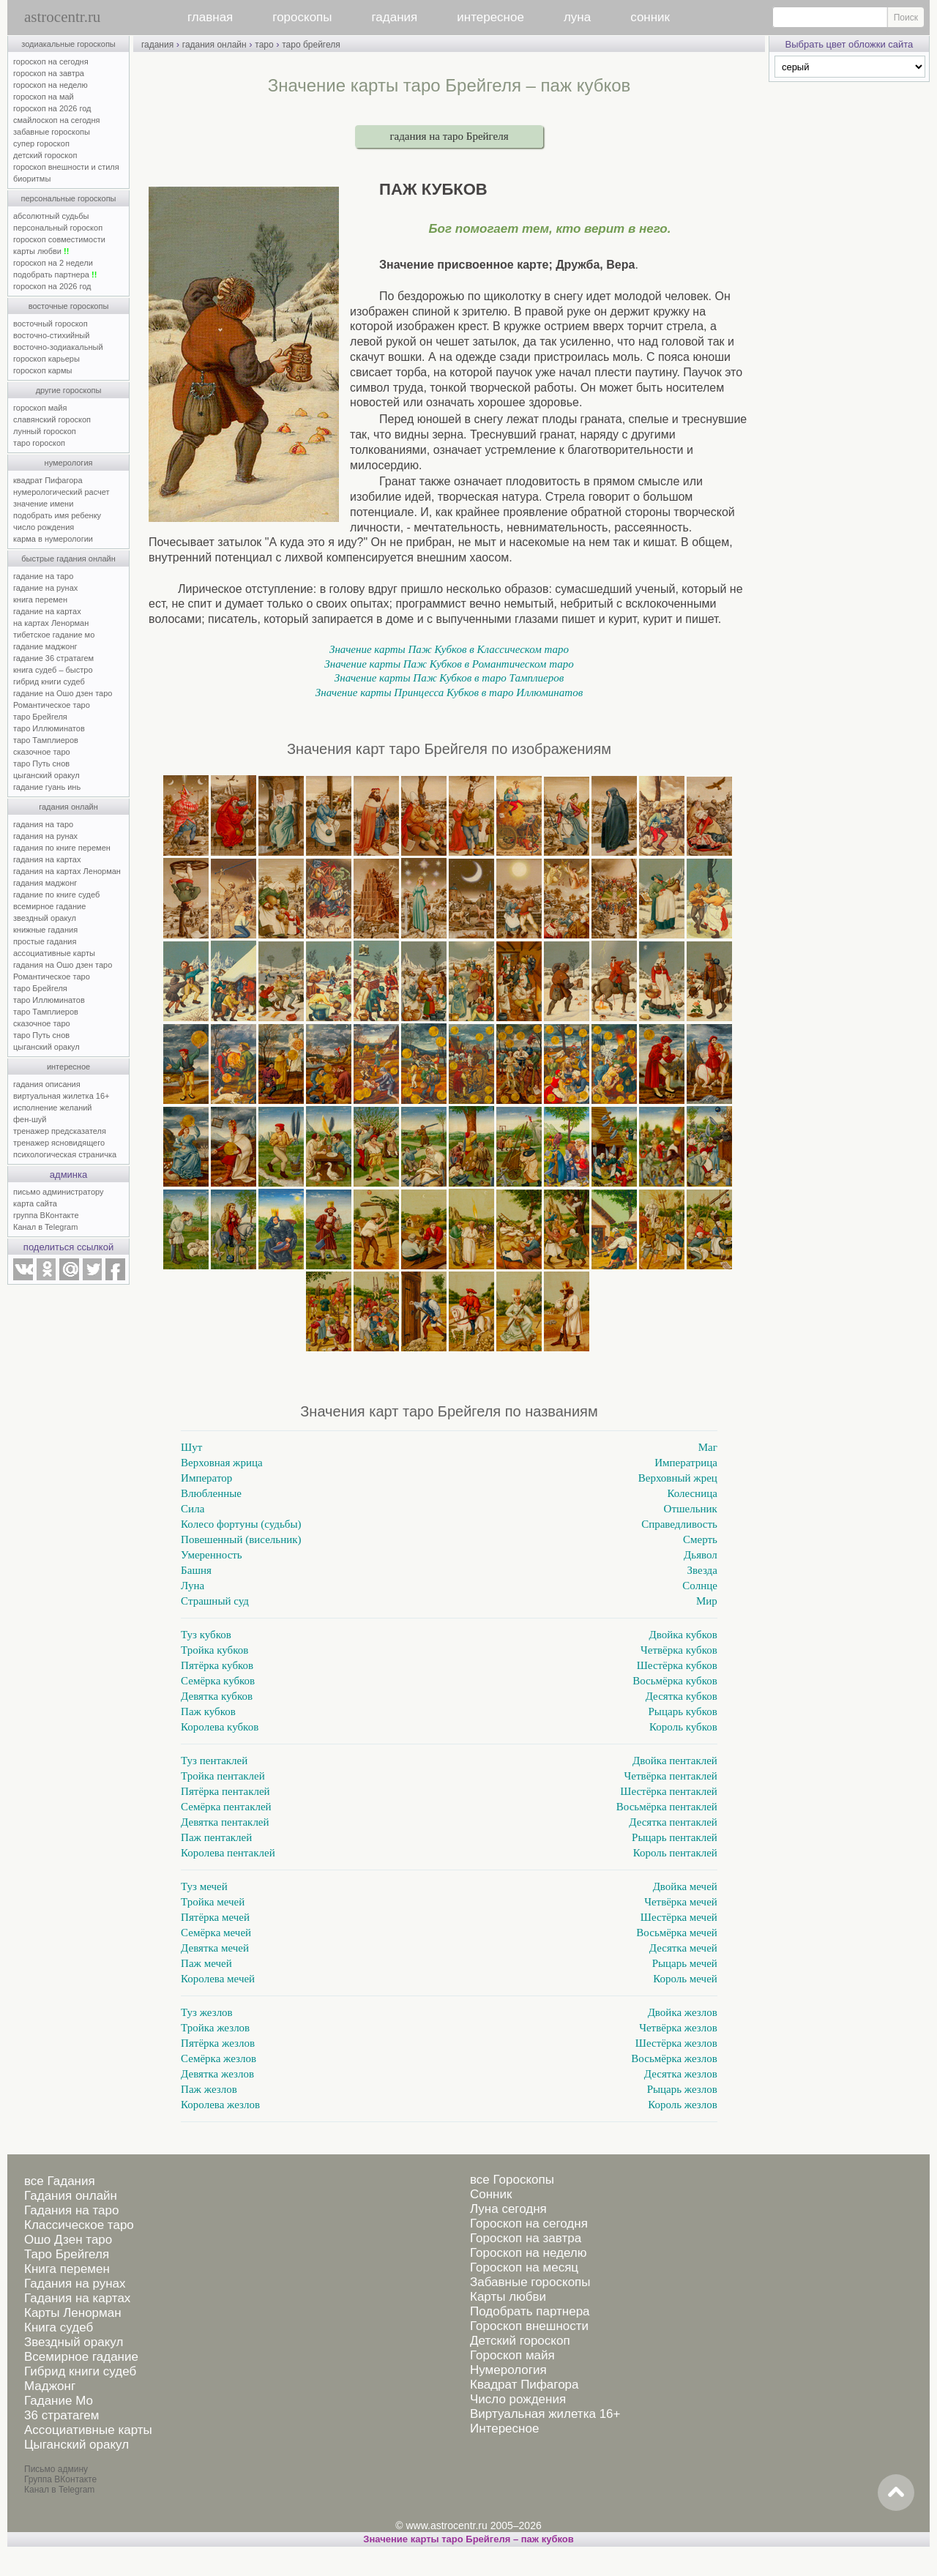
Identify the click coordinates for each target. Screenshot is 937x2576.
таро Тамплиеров (45, 740)
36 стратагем (61, 2415)
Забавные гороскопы (530, 2282)
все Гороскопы (512, 2180)
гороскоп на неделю (50, 85)
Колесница (692, 1493)
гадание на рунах (45, 587)
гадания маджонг (45, 882)
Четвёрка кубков (679, 1650)
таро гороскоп (39, 442)
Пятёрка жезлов (218, 2043)
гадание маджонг (45, 646)
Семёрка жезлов (218, 2058)
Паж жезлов (209, 2089)
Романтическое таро (51, 705)
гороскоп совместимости (59, 239)
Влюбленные (211, 1493)
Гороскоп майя (512, 2355)
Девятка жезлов (217, 2074)
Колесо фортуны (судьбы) (241, 1524)
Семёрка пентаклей (226, 1806)
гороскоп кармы (42, 370)
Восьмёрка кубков (674, 1681)
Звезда (702, 1570)
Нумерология (508, 2370)
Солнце (699, 1585)
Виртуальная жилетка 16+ (545, 2414)
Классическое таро (79, 2225)
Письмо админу (56, 2469)
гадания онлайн (68, 806)
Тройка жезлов (215, 2028)
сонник (650, 17)
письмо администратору (58, 1191)
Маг (707, 1447)
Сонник (491, 2194)
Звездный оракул (73, 2342)
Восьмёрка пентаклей (666, 1806)
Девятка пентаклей (225, 1822)
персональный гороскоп (57, 227)
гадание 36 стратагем (53, 658)
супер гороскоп (41, 143)
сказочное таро (41, 751)
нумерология (69, 462)
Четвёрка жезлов (678, 2028)
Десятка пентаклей (673, 1822)
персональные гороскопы (68, 198)
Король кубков (683, 1727)
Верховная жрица (222, 1462)
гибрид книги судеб (49, 681)
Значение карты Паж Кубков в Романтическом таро (448, 664)
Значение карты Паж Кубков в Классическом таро (449, 649)
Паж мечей (206, 1963)
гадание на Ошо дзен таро (62, 693)
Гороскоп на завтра (525, 2238)
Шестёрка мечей (679, 1917)
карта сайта (35, 1203)
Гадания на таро (71, 2210)
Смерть (700, 1539)
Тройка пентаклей (223, 1776)
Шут (191, 1447)
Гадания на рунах (75, 2284)
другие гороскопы (69, 390)
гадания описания (47, 1084)
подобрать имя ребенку (57, 515)
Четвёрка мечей (680, 1902)
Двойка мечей (685, 1886)
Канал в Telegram (45, 1226)
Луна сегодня (508, 2209)
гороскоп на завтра (48, 73)
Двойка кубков (683, 1634)
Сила (192, 1509)
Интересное (504, 2428)
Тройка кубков (214, 1650)
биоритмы (32, 178)
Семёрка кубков (218, 1681)
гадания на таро (43, 824)
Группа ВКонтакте (60, 2479)
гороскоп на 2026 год (52, 108)
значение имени (43, 503)
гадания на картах (47, 859)
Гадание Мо (58, 2401)
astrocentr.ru (62, 17)
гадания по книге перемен (62, 847)
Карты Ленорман (73, 2313)
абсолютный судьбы (51, 216)
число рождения (43, 527)
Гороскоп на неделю (528, 2253)
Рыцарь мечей (684, 1963)
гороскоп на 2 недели (53, 262)
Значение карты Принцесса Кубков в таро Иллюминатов (449, 692)
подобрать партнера (55, 274)
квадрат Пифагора (48, 480)
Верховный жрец (677, 1478)
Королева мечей (218, 1979)
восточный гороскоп (50, 323)
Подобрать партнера (530, 2311)
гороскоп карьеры (46, 358)
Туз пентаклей (214, 1760)
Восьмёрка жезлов (674, 2058)
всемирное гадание (49, 906)
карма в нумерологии (53, 538)
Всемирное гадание (81, 2357)
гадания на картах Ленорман (69, 871)
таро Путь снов (41, 763)
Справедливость (679, 1524)
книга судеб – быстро (53, 669)
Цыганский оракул (76, 2445)
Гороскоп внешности (529, 2326)
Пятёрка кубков (217, 1665)
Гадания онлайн (70, 2196)
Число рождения (518, 2399)
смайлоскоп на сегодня (56, 120)
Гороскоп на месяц (524, 2267)
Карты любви (508, 2297)
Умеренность (211, 1555)
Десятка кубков (681, 1696)
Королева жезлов (220, 2104)
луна (577, 17)
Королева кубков (219, 1727)
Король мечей (685, 1979)
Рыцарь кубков (683, 1711)
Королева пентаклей (228, 1853)
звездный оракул (44, 918)
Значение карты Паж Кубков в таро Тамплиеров (449, 678)
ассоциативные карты (54, 953)
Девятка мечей (215, 1948)
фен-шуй (29, 1119)
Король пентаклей (675, 1853)
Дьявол (700, 1555)
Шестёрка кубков (677, 1665)
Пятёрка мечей (215, 1917)
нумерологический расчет (61, 492)
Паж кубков (208, 1711)
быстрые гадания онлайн (68, 558)
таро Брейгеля (40, 716)
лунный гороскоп (44, 431)
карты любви (41, 251)
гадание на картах (47, 611)
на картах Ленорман (51, 623)
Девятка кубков (217, 1696)
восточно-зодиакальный (58, 347)
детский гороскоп (45, 155)
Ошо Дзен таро (68, 2240)
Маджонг (49, 2386)
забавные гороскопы (51, 131)
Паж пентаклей (216, 1837)
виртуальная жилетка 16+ (61, 1095)
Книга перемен (67, 2269)
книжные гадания (45, 929)
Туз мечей (204, 1886)
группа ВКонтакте (46, 1215)
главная (210, 17)
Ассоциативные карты (88, 2430)
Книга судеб (58, 2327)
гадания (395, 17)
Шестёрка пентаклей (668, 1791)
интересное (490, 17)
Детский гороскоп (520, 2341)
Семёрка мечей (216, 1932)
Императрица (685, 1462)
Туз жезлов (207, 2012)
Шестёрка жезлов (676, 2043)
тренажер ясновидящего (59, 1142)
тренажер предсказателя (59, 1131)
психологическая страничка (64, 1154)
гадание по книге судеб (56, 894)
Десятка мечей (683, 1948)
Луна (192, 1585)
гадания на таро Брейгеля (448, 136)
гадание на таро (43, 576)
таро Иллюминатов (49, 728)
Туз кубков (206, 1634)
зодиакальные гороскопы (68, 44)
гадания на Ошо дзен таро (62, 964)
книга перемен (40, 599)
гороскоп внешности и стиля (66, 167)
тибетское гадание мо (53, 634)
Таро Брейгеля (66, 2254)
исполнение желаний (52, 1107)
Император (206, 1478)
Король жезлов (682, 2104)
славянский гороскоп (52, 419)
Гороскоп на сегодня (529, 2223)
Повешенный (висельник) (241, 1539)
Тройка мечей (212, 1902)
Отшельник (690, 1509)
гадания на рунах (45, 836)
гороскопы (302, 17)
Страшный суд (215, 1601)
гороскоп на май (43, 96)
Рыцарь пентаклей (674, 1837)
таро (264, 45)
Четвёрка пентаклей (670, 1776)
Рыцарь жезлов (682, 2089)
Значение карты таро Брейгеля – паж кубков (468, 2539)
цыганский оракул (46, 775)
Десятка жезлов (680, 2074)
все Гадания (59, 2181)
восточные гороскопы (69, 306)
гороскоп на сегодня (51, 61)
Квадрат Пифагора (524, 2385)
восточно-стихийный (51, 335)
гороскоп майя (40, 407)
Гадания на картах (77, 2298)
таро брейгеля (311, 45)
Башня (196, 1570)
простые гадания (44, 941)
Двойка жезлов (682, 2012)
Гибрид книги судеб (80, 2371)
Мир (706, 1601)
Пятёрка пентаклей (225, 1791)
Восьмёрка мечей (676, 1932)
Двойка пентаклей (674, 1760)
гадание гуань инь (47, 787)
